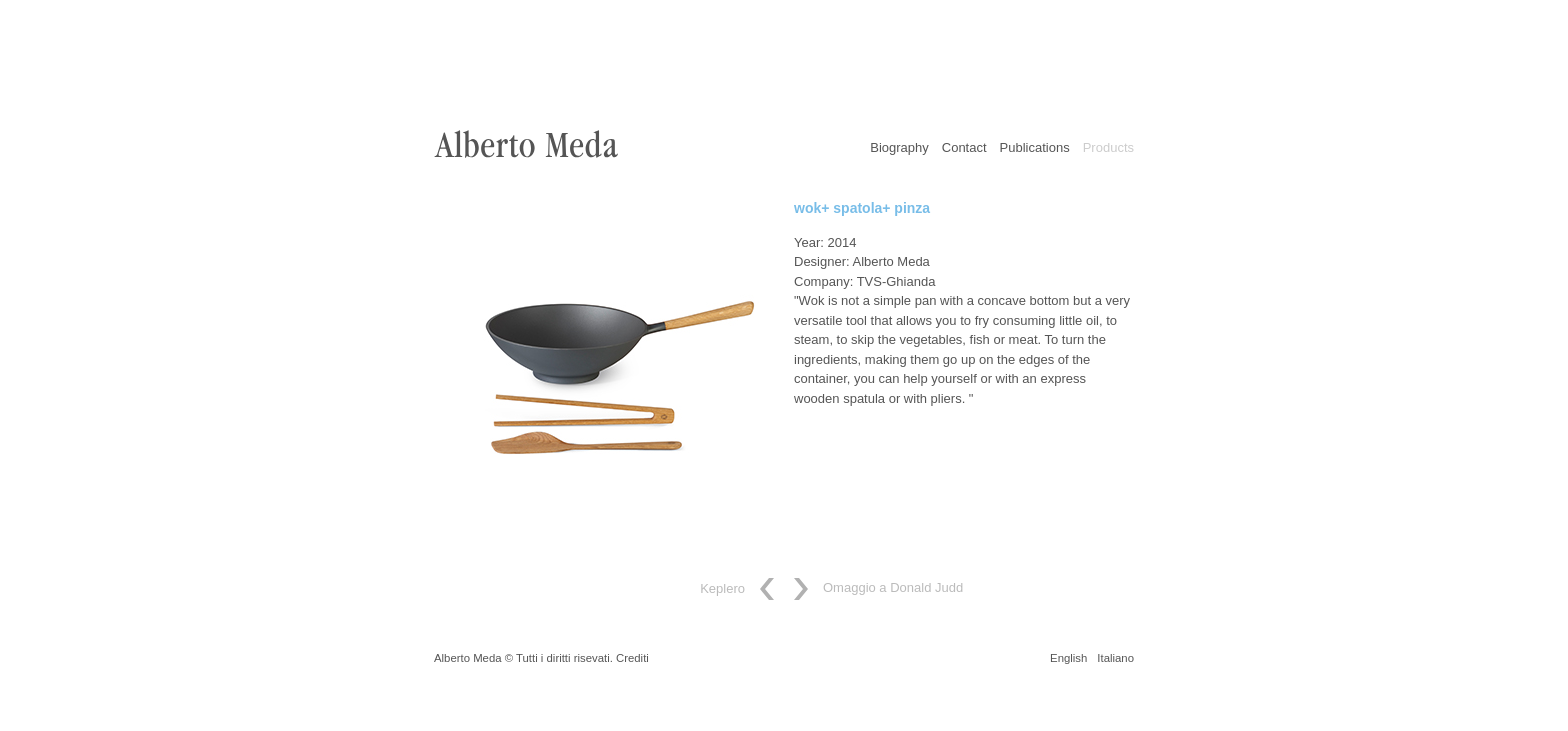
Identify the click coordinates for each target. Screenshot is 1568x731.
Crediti (632, 658)
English (1068, 658)
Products (1108, 147)
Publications (1035, 147)
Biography (899, 147)
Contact (964, 147)
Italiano (1115, 658)
